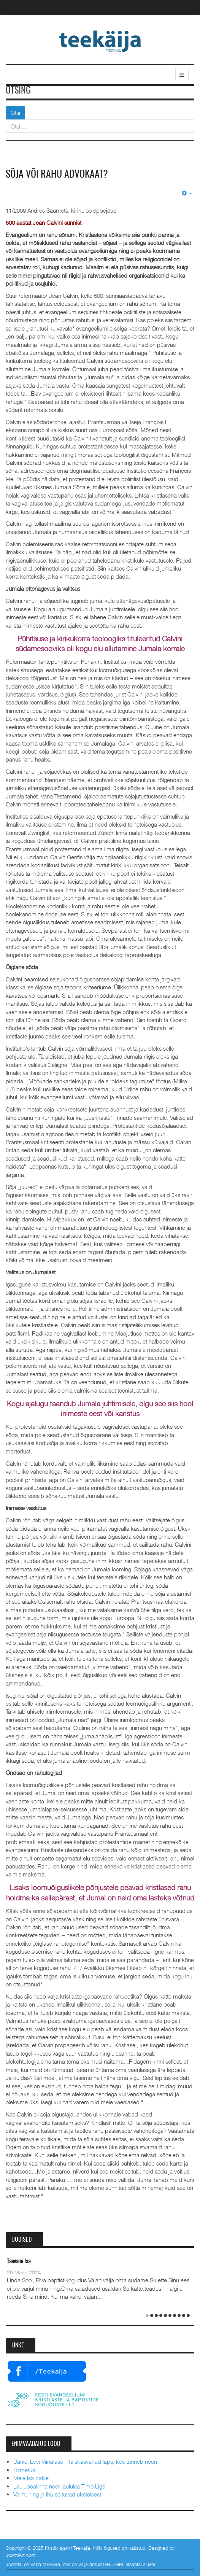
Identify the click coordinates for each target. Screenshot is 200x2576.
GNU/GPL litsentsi (122, 2564)
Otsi (15, 112)
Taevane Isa (18, 2261)
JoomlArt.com (21, 2555)
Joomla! (14, 2564)
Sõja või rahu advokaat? (57, 175)
